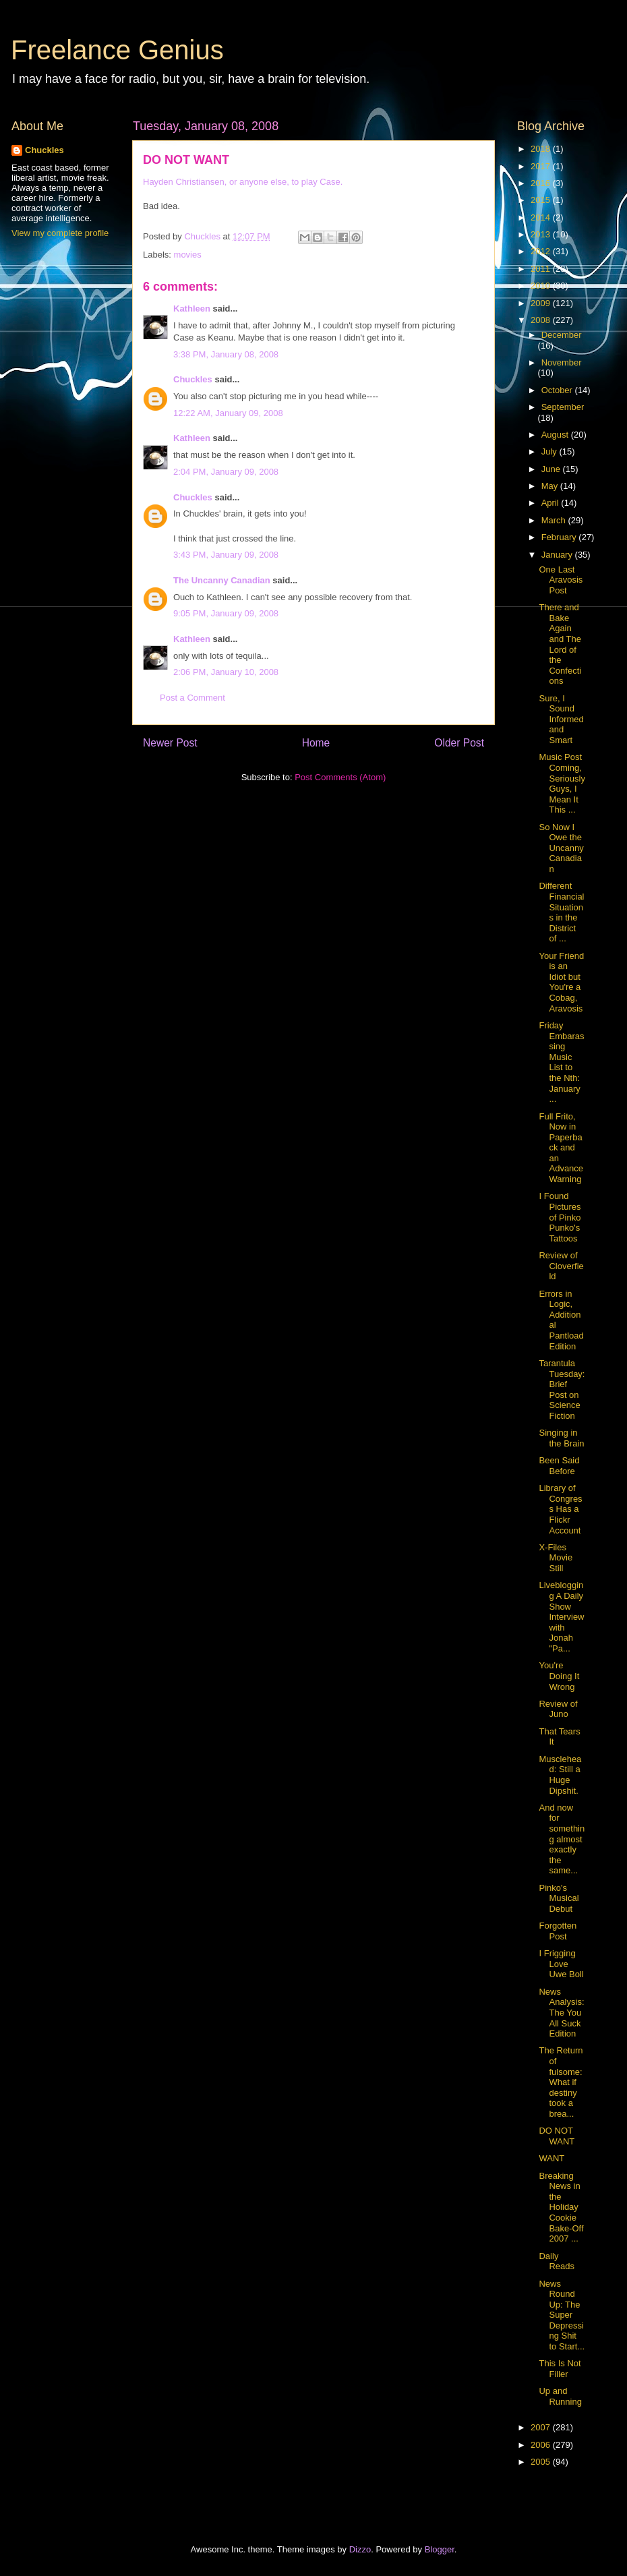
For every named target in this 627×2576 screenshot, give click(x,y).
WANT (551, 2158)
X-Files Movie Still (555, 1557)
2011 (542, 269)
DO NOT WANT (556, 2136)
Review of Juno (558, 1709)
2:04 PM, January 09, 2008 (225, 472)
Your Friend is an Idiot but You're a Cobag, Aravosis (561, 982)
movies (188, 255)
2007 (542, 2427)
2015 (542, 200)
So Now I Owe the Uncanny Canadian (561, 848)
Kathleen (191, 308)
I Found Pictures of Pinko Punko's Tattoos (559, 1217)
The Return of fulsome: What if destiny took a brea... (561, 2082)
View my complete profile (60, 233)
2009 (542, 303)
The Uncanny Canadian (221, 580)
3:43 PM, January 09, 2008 (225, 555)
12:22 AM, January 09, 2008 (228, 413)
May (550, 486)
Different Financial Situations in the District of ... (561, 912)
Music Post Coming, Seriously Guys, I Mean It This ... (562, 783)
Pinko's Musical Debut (558, 1898)
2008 (542, 320)
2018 (542, 149)
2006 (542, 2445)
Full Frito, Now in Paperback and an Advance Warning (561, 1148)
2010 (542, 286)
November (561, 362)
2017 (542, 166)
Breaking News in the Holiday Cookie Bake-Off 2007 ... (561, 2207)
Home (316, 743)
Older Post (459, 743)
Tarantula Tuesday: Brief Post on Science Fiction (562, 1389)
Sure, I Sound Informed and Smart (561, 719)
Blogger (439, 2549)
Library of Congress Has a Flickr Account (560, 1509)
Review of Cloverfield (561, 1265)
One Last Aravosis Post (561, 579)
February (560, 537)
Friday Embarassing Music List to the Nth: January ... (561, 1062)
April (551, 503)
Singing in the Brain (561, 1438)
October (558, 390)
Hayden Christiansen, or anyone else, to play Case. (242, 182)
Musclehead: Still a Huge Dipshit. (560, 1775)
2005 (542, 2462)
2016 (542, 183)
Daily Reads (556, 2261)
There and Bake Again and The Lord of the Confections (560, 644)
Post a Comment (192, 698)
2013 (542, 234)
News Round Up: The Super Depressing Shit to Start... (562, 2315)
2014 (542, 217)
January (558, 555)
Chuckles (192, 379)
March (554, 520)
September (563, 407)
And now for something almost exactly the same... (562, 1839)
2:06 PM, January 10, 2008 (225, 672)
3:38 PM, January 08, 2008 (225, 354)
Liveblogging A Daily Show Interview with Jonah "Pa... (561, 1616)
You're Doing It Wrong (559, 1675)
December (561, 335)
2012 (542, 251)
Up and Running (560, 2396)
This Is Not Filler (559, 2368)
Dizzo (360, 2549)
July (550, 451)
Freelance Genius (117, 50)
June (552, 469)
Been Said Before (559, 1465)
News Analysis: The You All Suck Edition (561, 2013)
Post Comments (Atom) (340, 777)
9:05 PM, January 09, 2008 (225, 613)
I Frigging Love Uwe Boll (561, 1963)
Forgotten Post (557, 1931)
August (556, 435)
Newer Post (170, 743)
